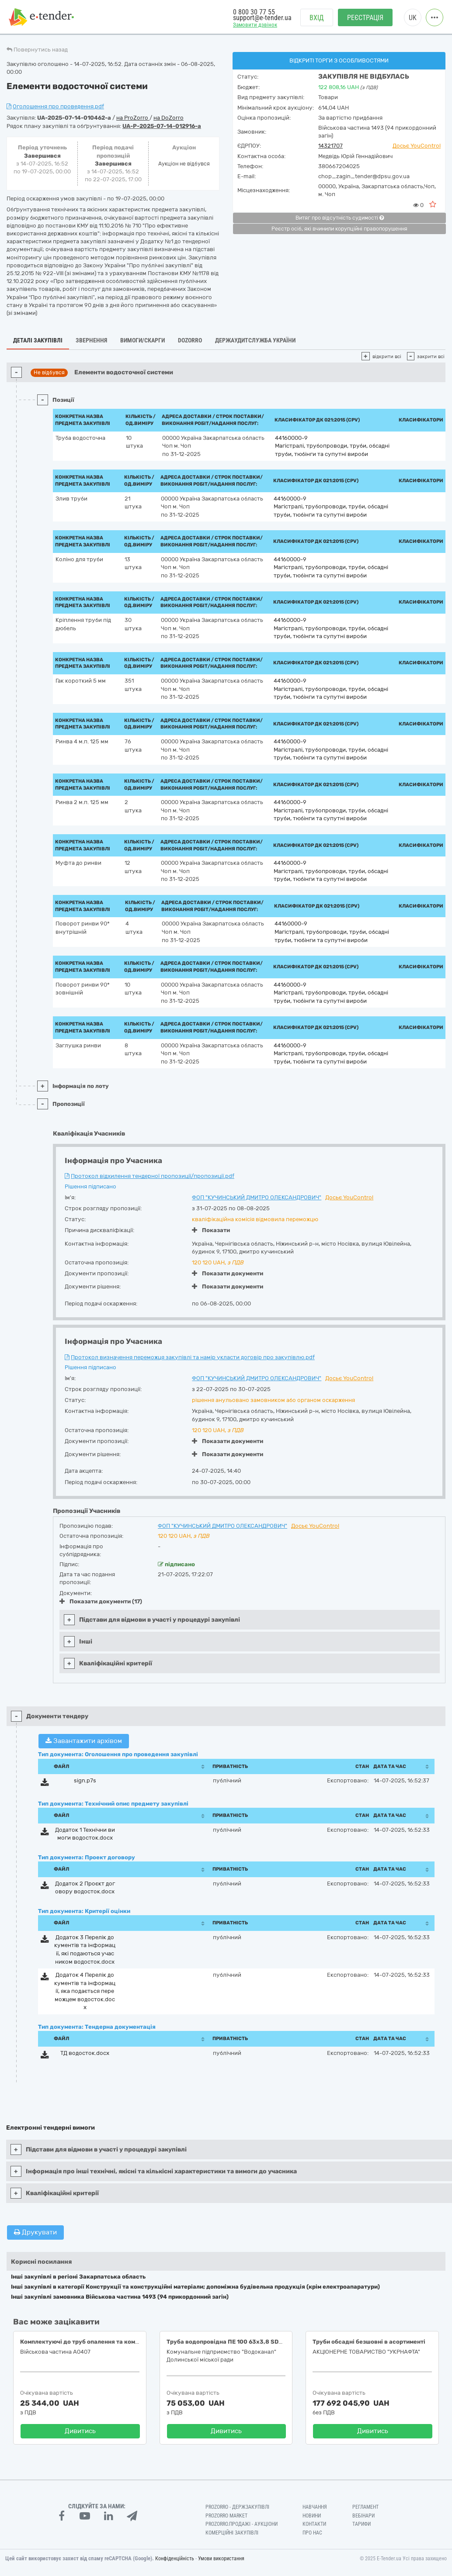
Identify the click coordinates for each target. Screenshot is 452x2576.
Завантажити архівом (83, 1741)
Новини (311, 2516)
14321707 (330, 145)
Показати (211, 1230)
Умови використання (221, 2558)
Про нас (312, 2533)
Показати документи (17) (100, 1601)
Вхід (316, 18)
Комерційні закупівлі (231, 2533)
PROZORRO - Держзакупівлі (237, 2507)
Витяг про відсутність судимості (340, 218)
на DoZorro (168, 117)
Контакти (314, 2524)
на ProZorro (133, 117)
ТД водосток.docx (84, 2053)
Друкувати (35, 2232)
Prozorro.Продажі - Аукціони (241, 2524)
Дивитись (80, 2431)
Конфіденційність (174, 2558)
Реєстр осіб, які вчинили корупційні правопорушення (339, 229)
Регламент (365, 2507)
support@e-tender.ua (262, 18)
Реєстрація (365, 18)
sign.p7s (85, 1780)
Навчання (314, 2507)
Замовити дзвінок (255, 24)
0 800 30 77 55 (254, 12)
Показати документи (227, 1273)
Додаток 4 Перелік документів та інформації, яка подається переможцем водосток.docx (84, 1991)
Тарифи (361, 2524)
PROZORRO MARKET (226, 2516)
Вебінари (363, 2516)
